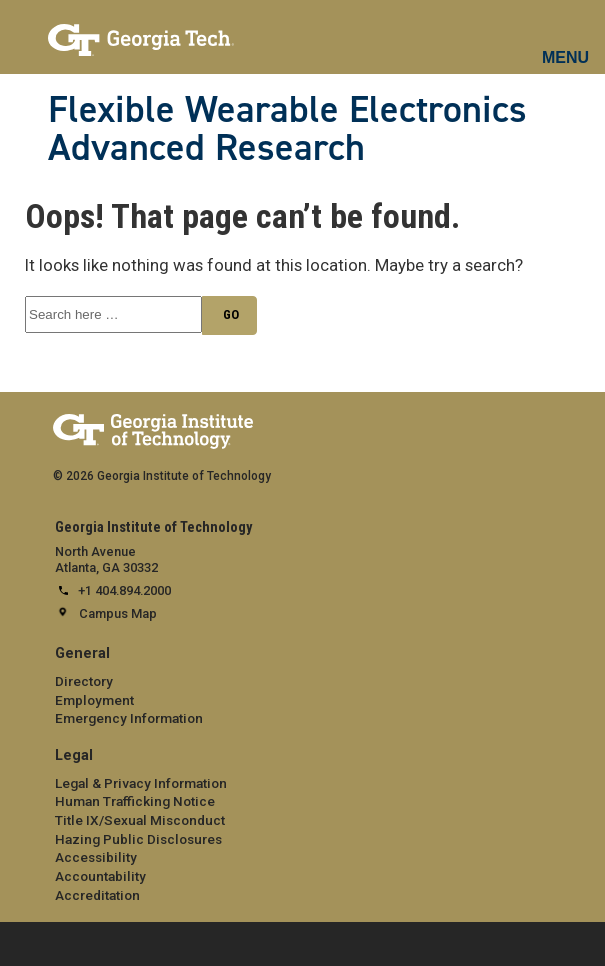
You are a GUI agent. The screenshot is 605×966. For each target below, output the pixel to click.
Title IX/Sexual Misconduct (140, 820)
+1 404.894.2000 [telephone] (124, 590)
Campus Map (118, 613)
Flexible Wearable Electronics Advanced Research (287, 128)
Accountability (100, 876)
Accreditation (97, 895)
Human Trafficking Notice (135, 801)
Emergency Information (129, 718)
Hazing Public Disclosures (138, 839)
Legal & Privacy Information (141, 783)
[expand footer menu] (19, 942)
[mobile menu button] (566, 40)
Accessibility (96, 857)
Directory (84, 681)
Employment (94, 700)
